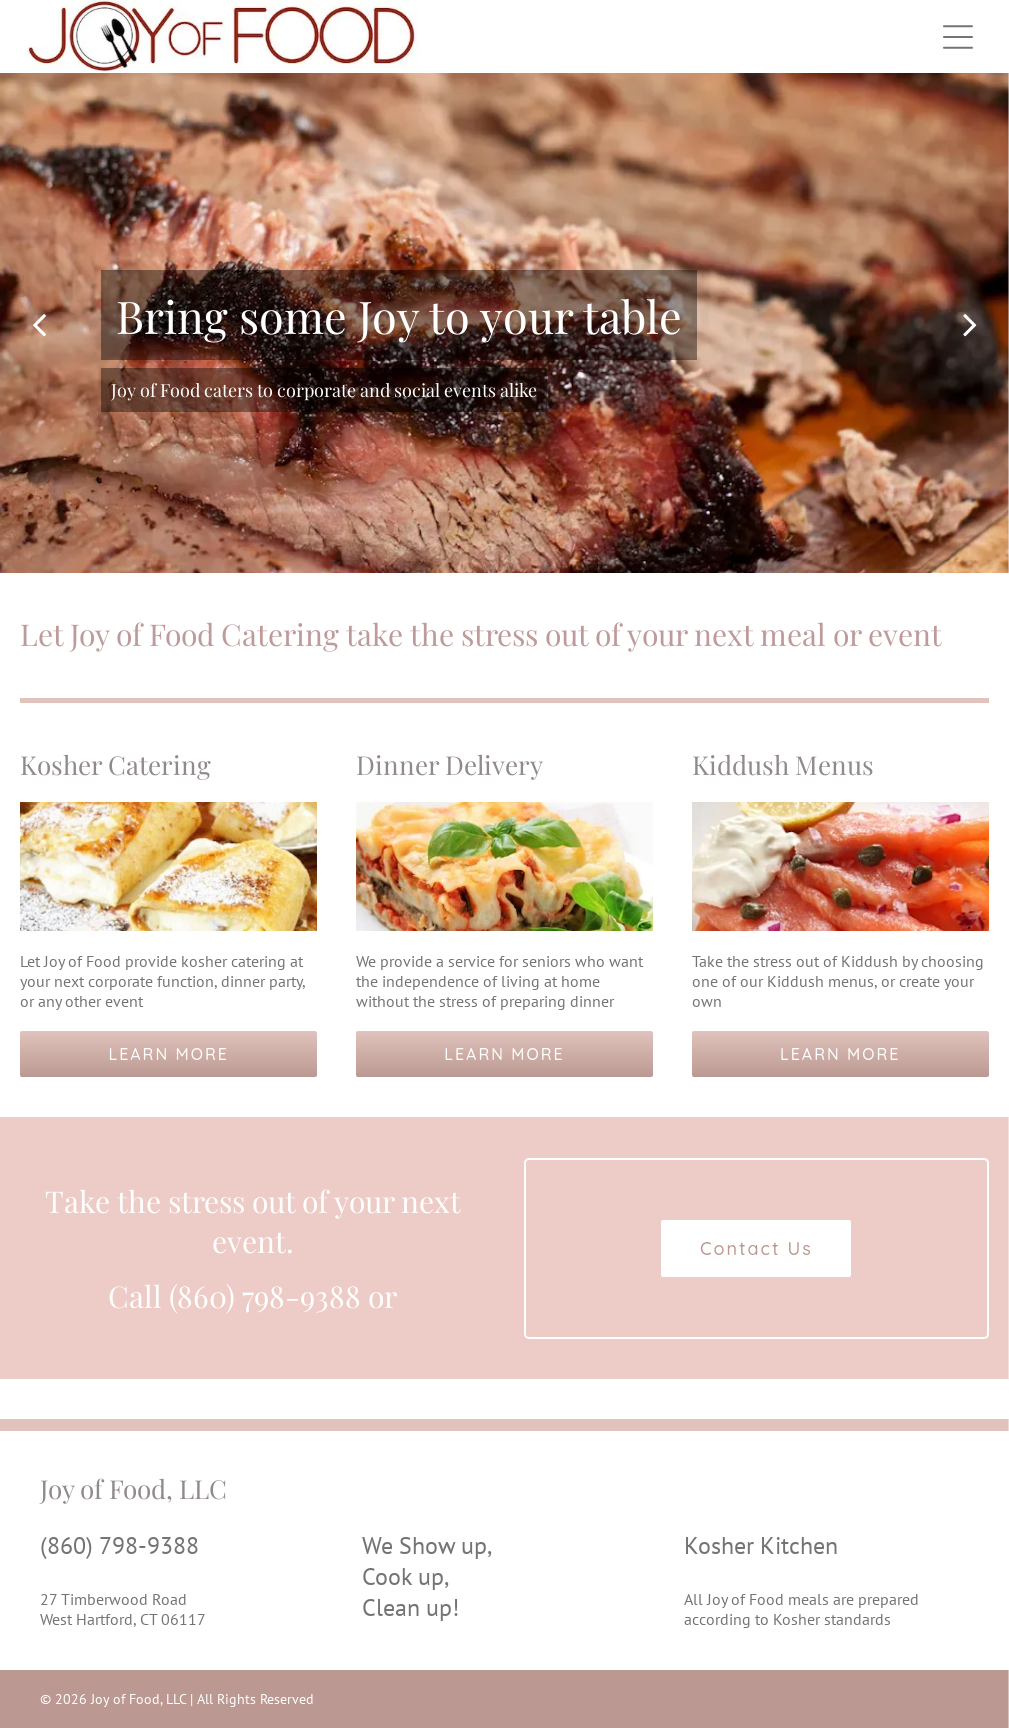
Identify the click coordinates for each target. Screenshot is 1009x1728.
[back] (39, 323)
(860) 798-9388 (119, 1545)
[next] (970, 323)
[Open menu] (958, 37)
